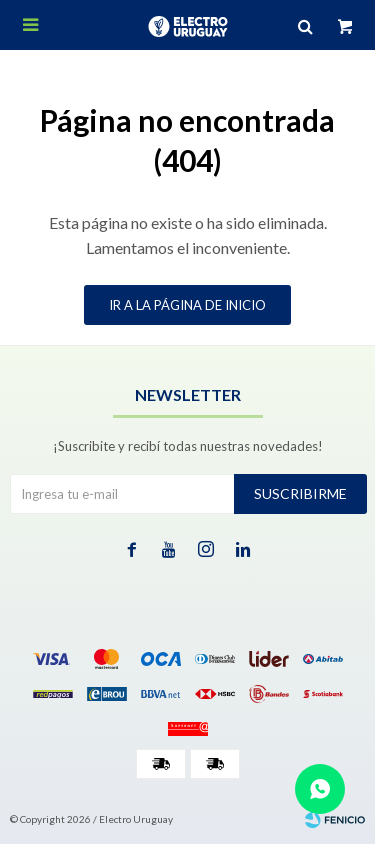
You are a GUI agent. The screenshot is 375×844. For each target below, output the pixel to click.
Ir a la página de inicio (187, 305)
